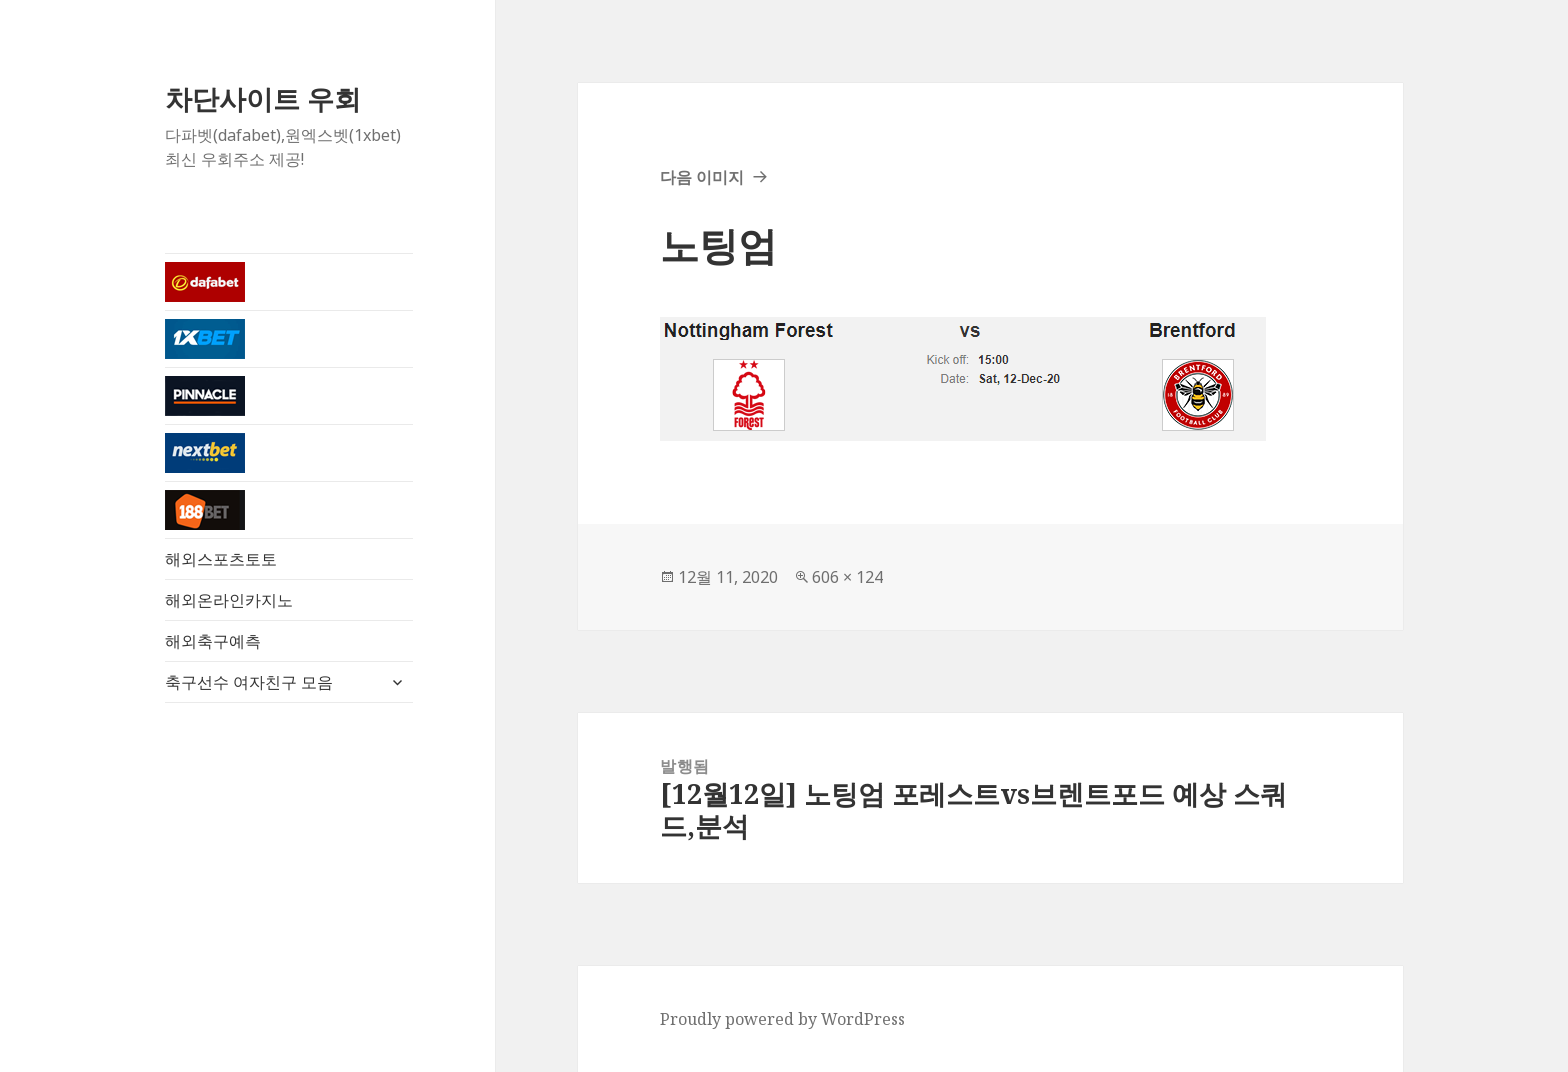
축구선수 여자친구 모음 (249, 682)
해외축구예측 (213, 641)
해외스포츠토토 (221, 559)
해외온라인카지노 (229, 600)
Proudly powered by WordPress (782, 1019)
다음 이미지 (702, 177)
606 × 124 (847, 577)
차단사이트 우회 (263, 98)
